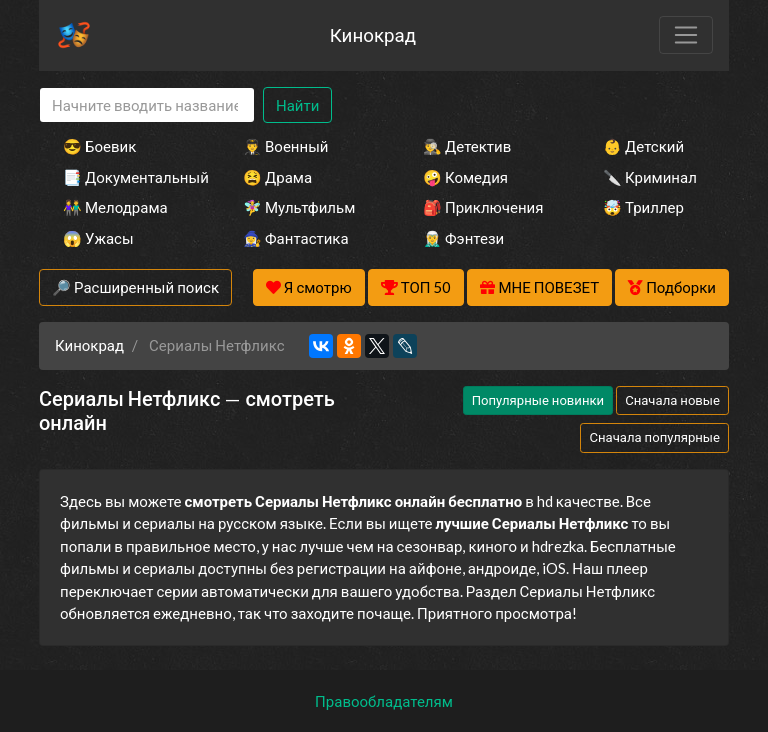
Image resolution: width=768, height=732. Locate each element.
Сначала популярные (654, 437)
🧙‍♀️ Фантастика (296, 238)
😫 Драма (277, 177)
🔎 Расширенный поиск (135, 287)
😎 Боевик (99, 146)
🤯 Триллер (643, 207)
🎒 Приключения (483, 207)
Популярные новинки (538, 400)
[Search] (147, 105)
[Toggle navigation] (686, 35)
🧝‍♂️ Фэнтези (463, 238)
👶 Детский (643, 146)
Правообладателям (384, 701)
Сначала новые (672, 400)
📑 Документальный (126, 177)
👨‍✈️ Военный (285, 146)
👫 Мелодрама (115, 207)
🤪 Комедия (465, 177)
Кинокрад (373, 34)
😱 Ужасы (98, 238)
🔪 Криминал (650, 177)
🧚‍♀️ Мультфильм (299, 207)
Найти (297, 105)
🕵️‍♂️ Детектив (467, 146)
